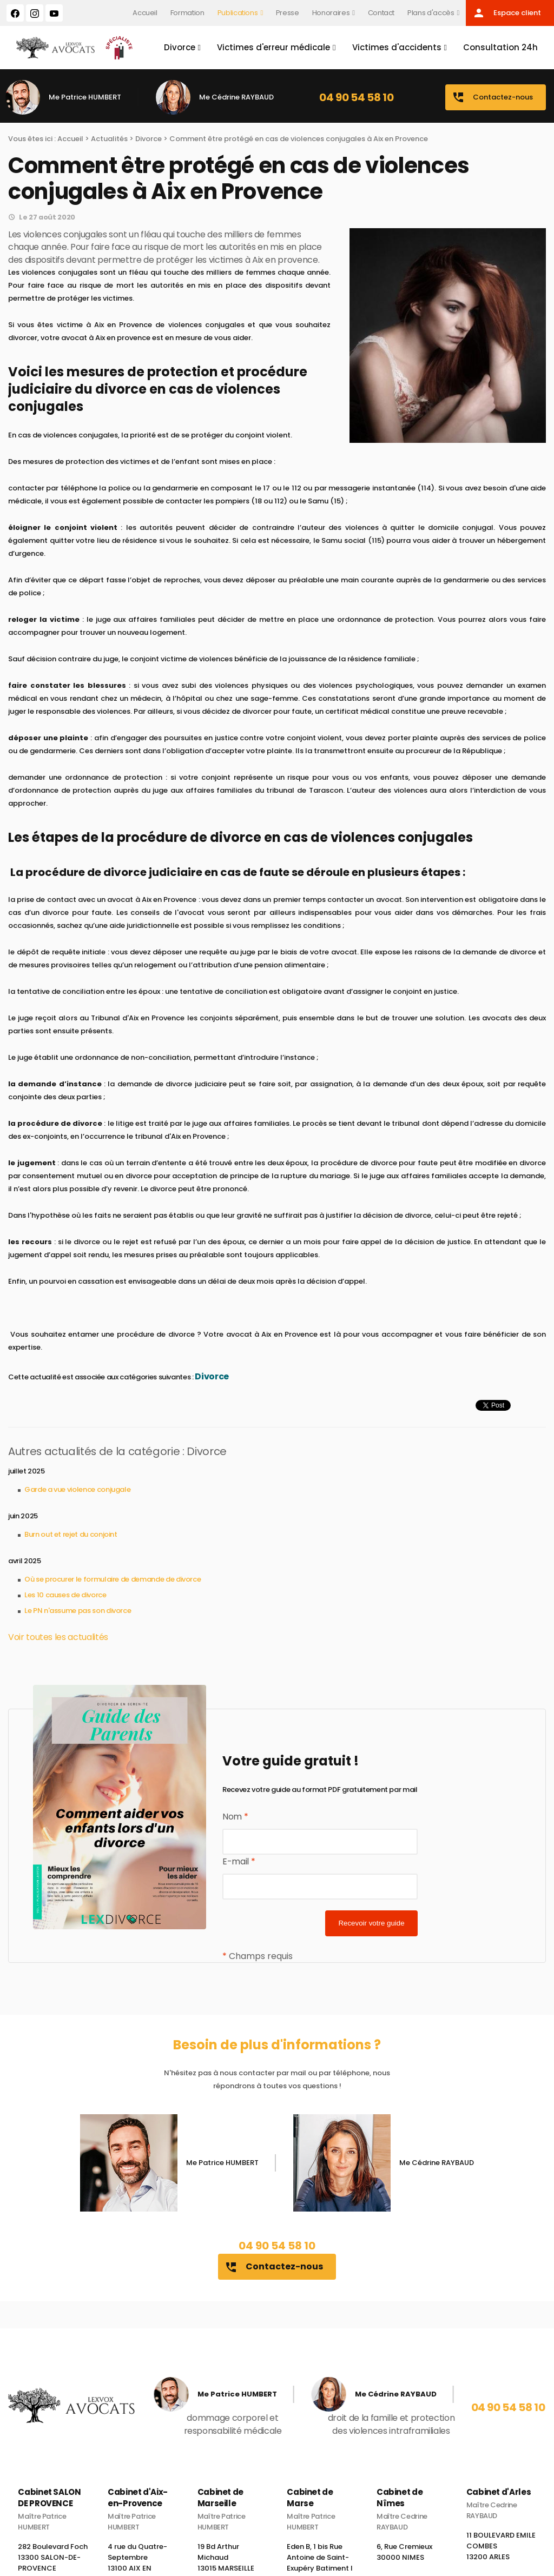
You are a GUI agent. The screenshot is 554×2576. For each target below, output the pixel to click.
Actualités (109, 139)
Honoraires (330, 13)
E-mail (238, 1861)
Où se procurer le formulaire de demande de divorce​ (112, 1579)
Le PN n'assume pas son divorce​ (77, 1610)
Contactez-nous (492, 97)
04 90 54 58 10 (356, 97)
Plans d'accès (430, 13)
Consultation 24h (500, 47)
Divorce (179, 47)
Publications (237, 13)
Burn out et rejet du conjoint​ (70, 1534)
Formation (187, 13)
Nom (235, 1816)
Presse (287, 13)
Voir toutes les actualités (58, 1637)
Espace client (506, 12)
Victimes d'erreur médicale (273, 47)
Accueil (145, 13)
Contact (381, 13)
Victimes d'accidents (396, 47)
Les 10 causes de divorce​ (65, 1595)
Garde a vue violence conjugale (77, 1489)
